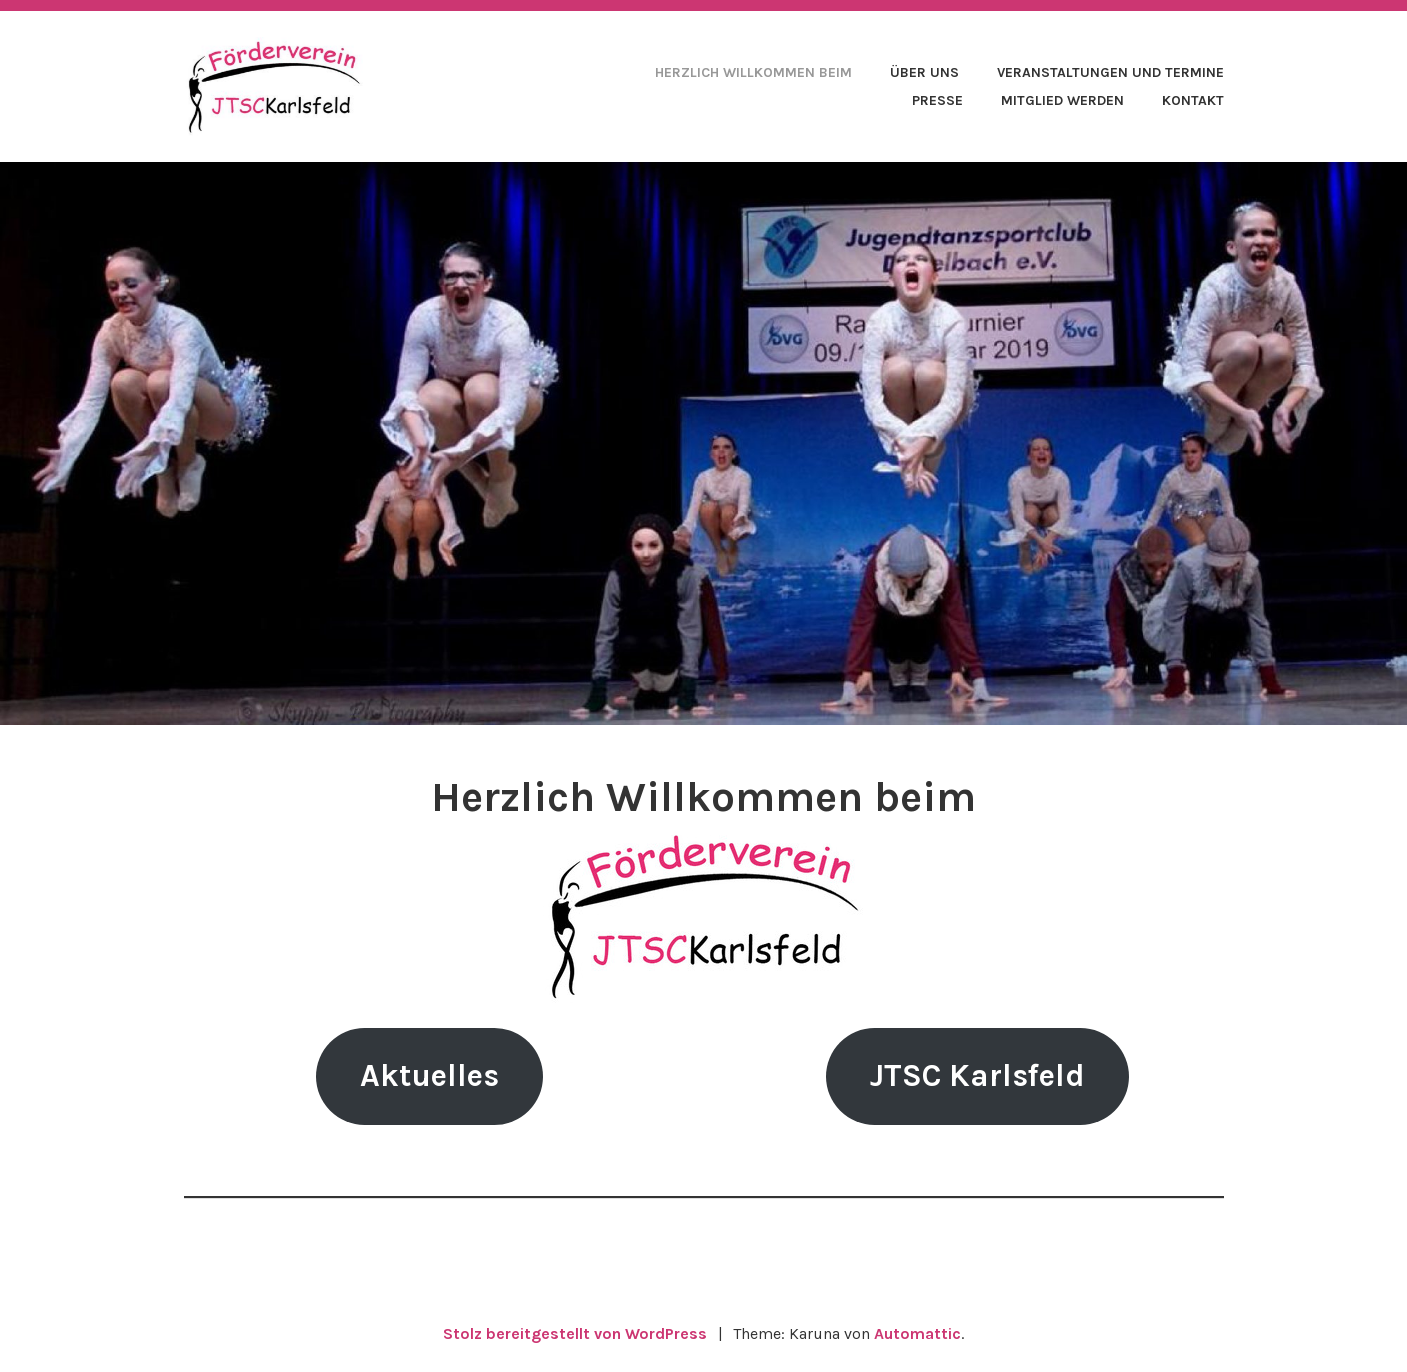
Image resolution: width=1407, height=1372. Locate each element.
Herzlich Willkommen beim (753, 72)
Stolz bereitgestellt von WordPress (575, 1333)
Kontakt (1193, 100)
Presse (937, 100)
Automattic (917, 1333)
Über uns (924, 72)
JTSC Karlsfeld (977, 1075)
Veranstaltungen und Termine (1110, 72)
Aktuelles (429, 1075)
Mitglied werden (1062, 100)
